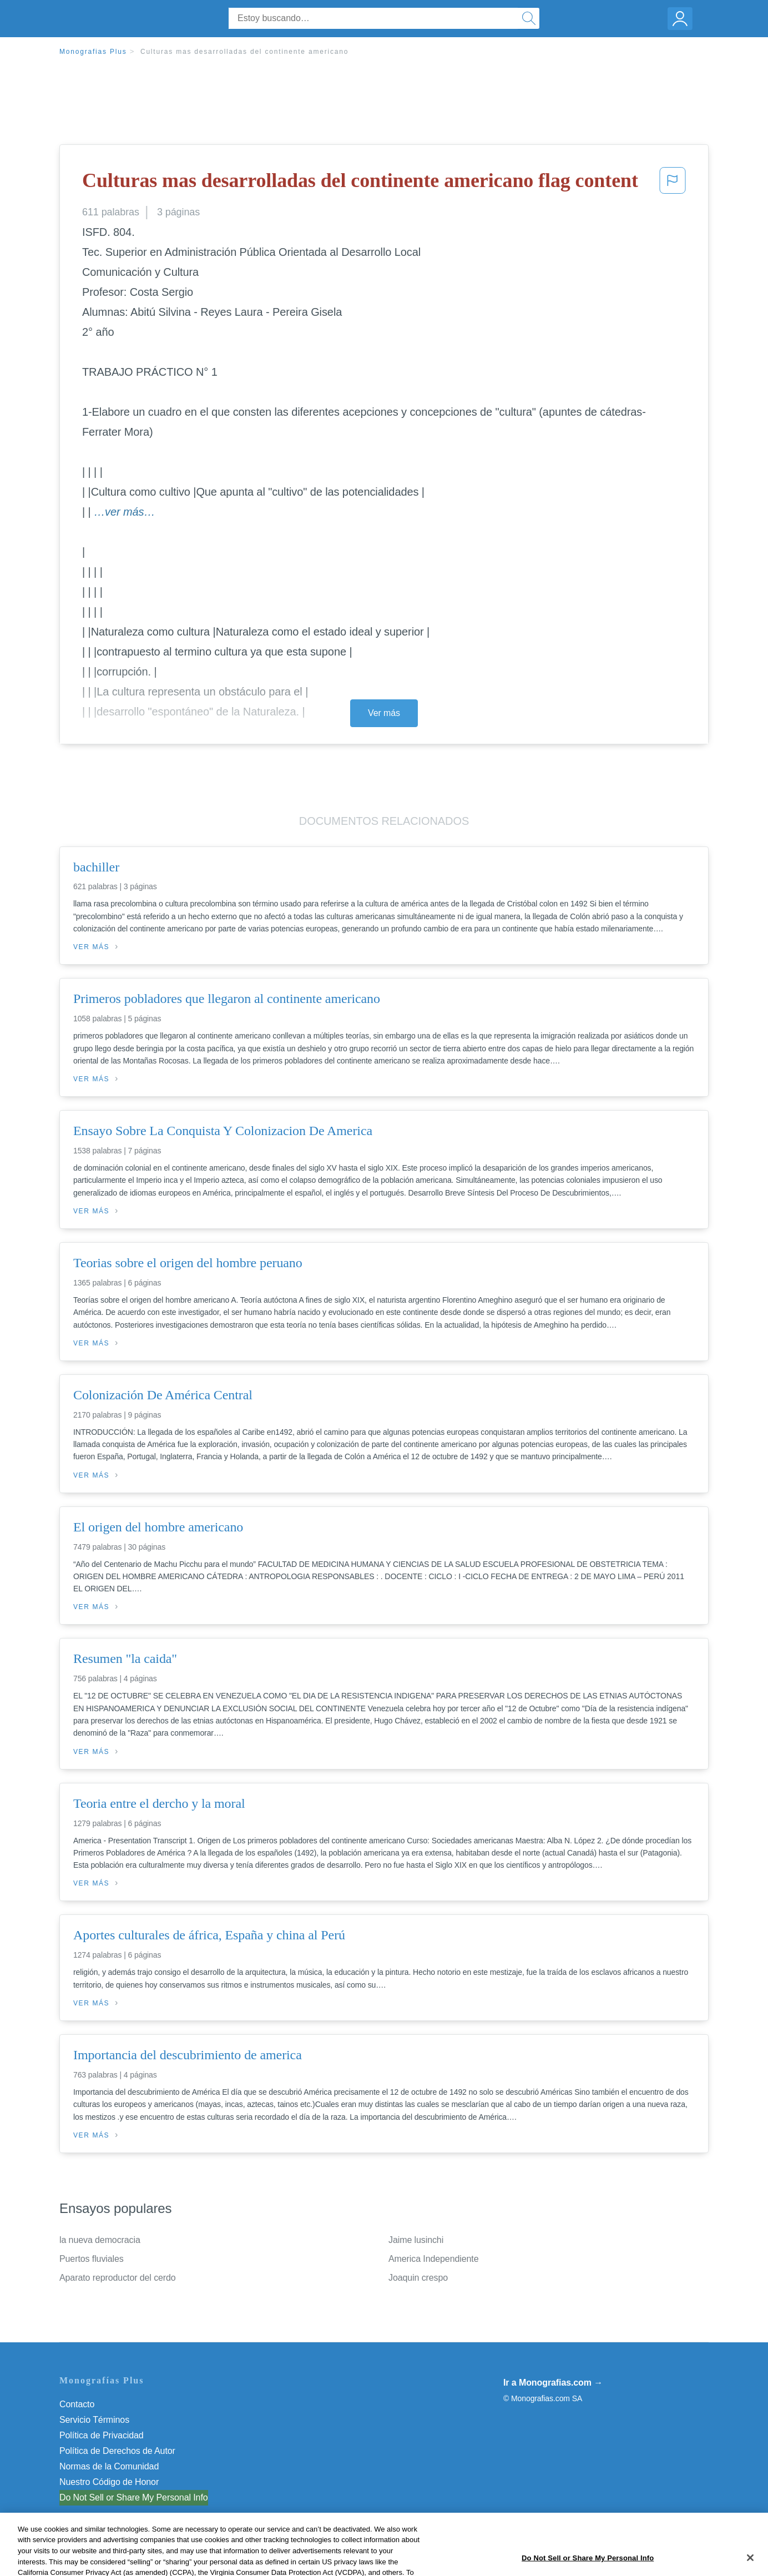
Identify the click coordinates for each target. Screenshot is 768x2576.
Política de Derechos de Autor (117, 2451)
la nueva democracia (99, 2240)
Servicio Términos (94, 2419)
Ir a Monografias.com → (553, 2382)
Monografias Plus (93, 52)
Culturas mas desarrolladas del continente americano (244, 52)
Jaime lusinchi (415, 2240)
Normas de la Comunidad (109, 2466)
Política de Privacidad (101, 2435)
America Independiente (433, 2259)
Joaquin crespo (418, 2277)
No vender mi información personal (127, 2497)
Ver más (384, 713)
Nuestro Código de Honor (109, 2482)
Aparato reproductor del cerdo (117, 2277)
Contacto (76, 2404)
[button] (672, 183)
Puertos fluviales (91, 2259)
